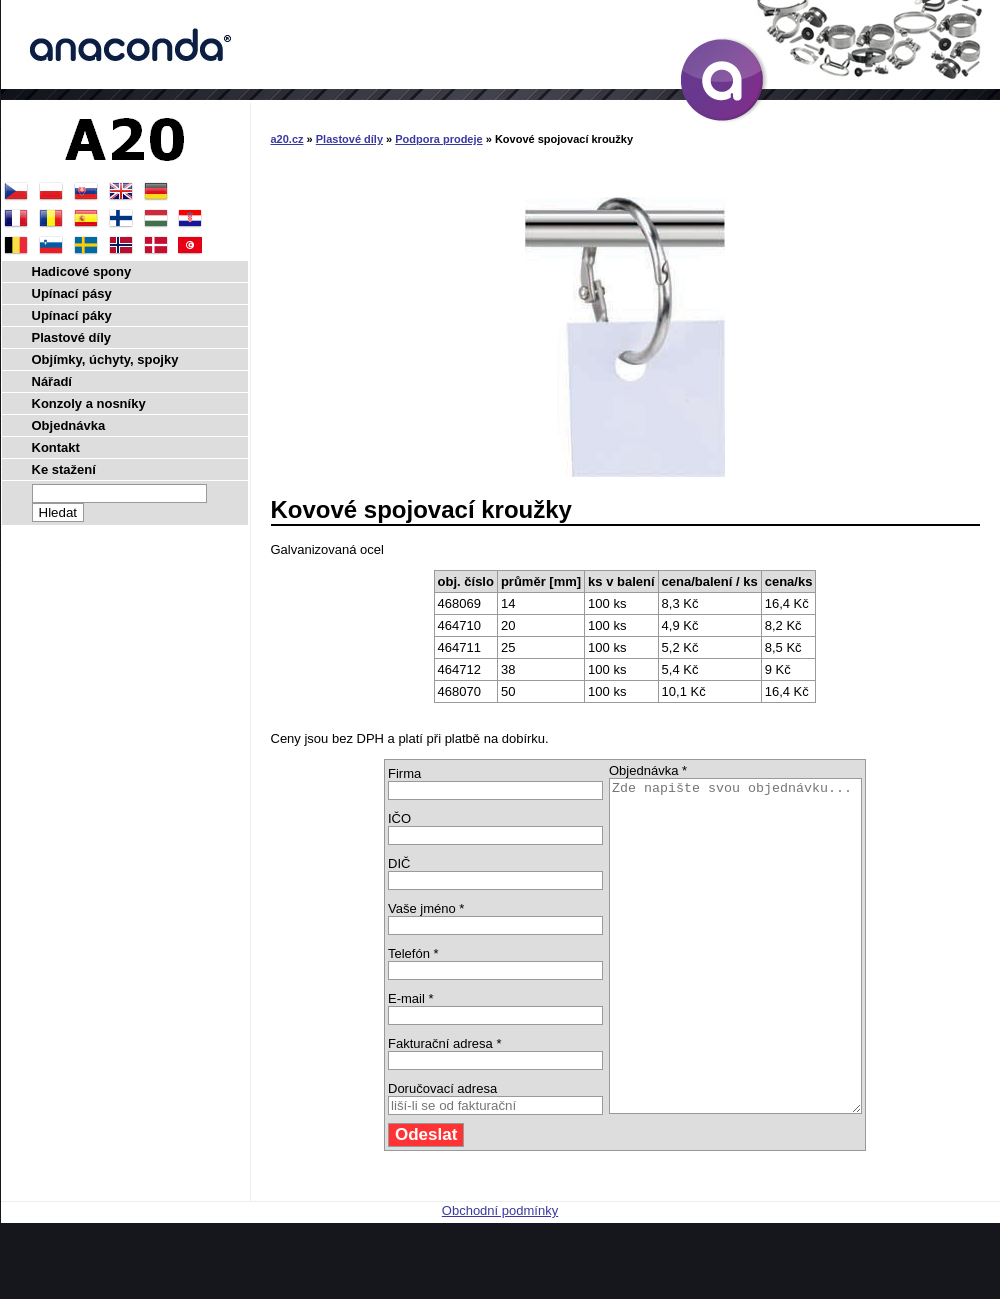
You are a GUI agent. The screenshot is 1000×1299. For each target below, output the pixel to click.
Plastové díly (349, 139)
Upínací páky (72, 315)
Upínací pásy (72, 293)
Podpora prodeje (438, 139)
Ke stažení (64, 469)
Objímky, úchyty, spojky (105, 359)
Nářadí (52, 381)
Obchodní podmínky (500, 1276)
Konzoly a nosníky (89, 403)
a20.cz (287, 139)
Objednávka (69, 425)
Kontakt (56, 447)
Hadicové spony (82, 271)
